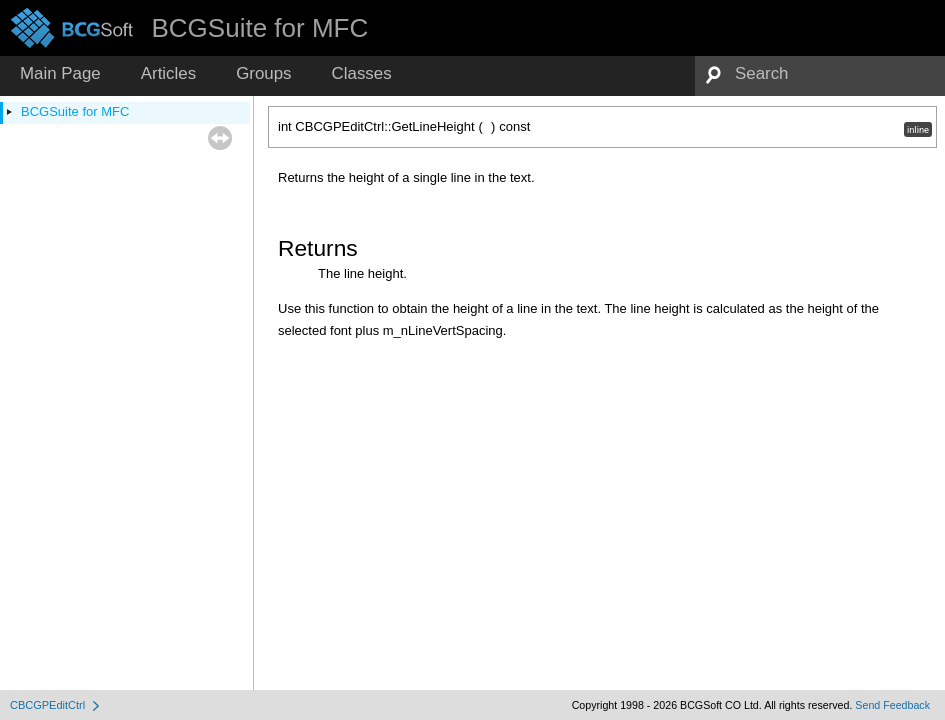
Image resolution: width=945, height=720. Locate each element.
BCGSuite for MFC (75, 111)
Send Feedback (892, 705)
